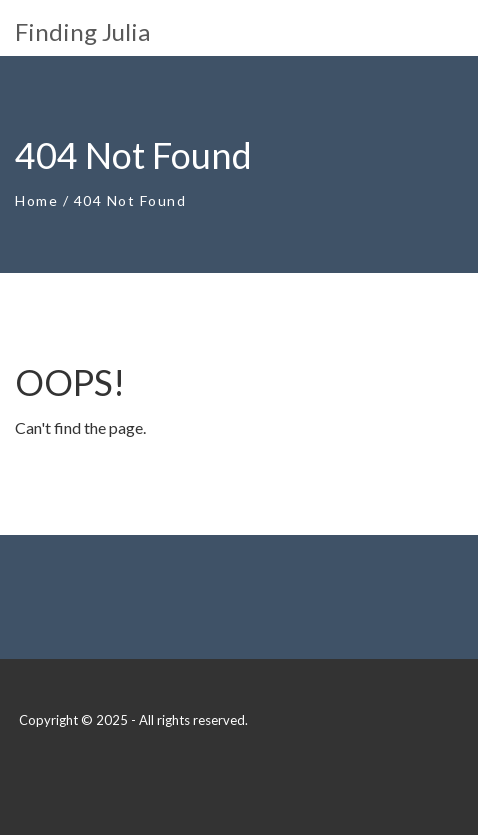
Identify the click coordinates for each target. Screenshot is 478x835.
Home (36, 200)
